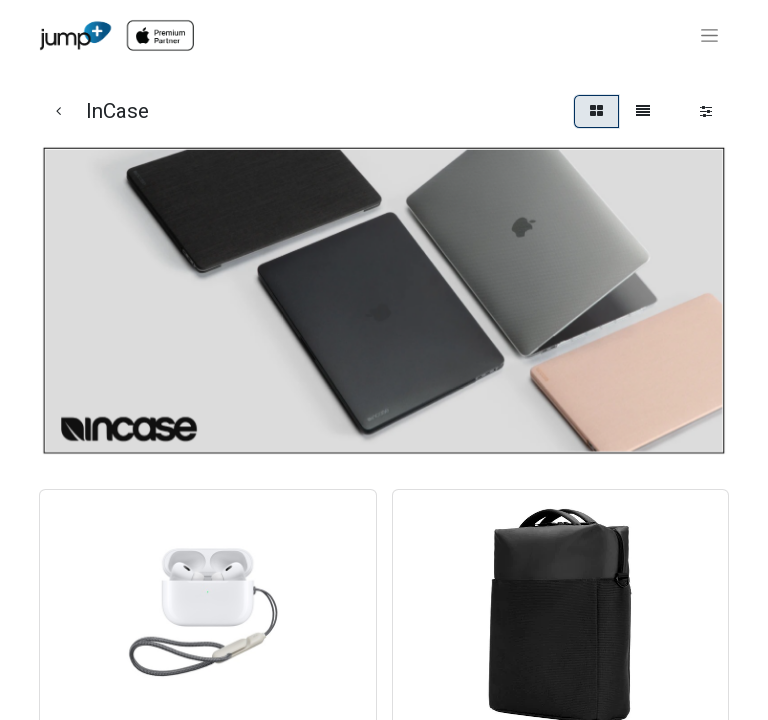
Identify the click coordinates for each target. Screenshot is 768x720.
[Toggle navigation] (709, 36)
